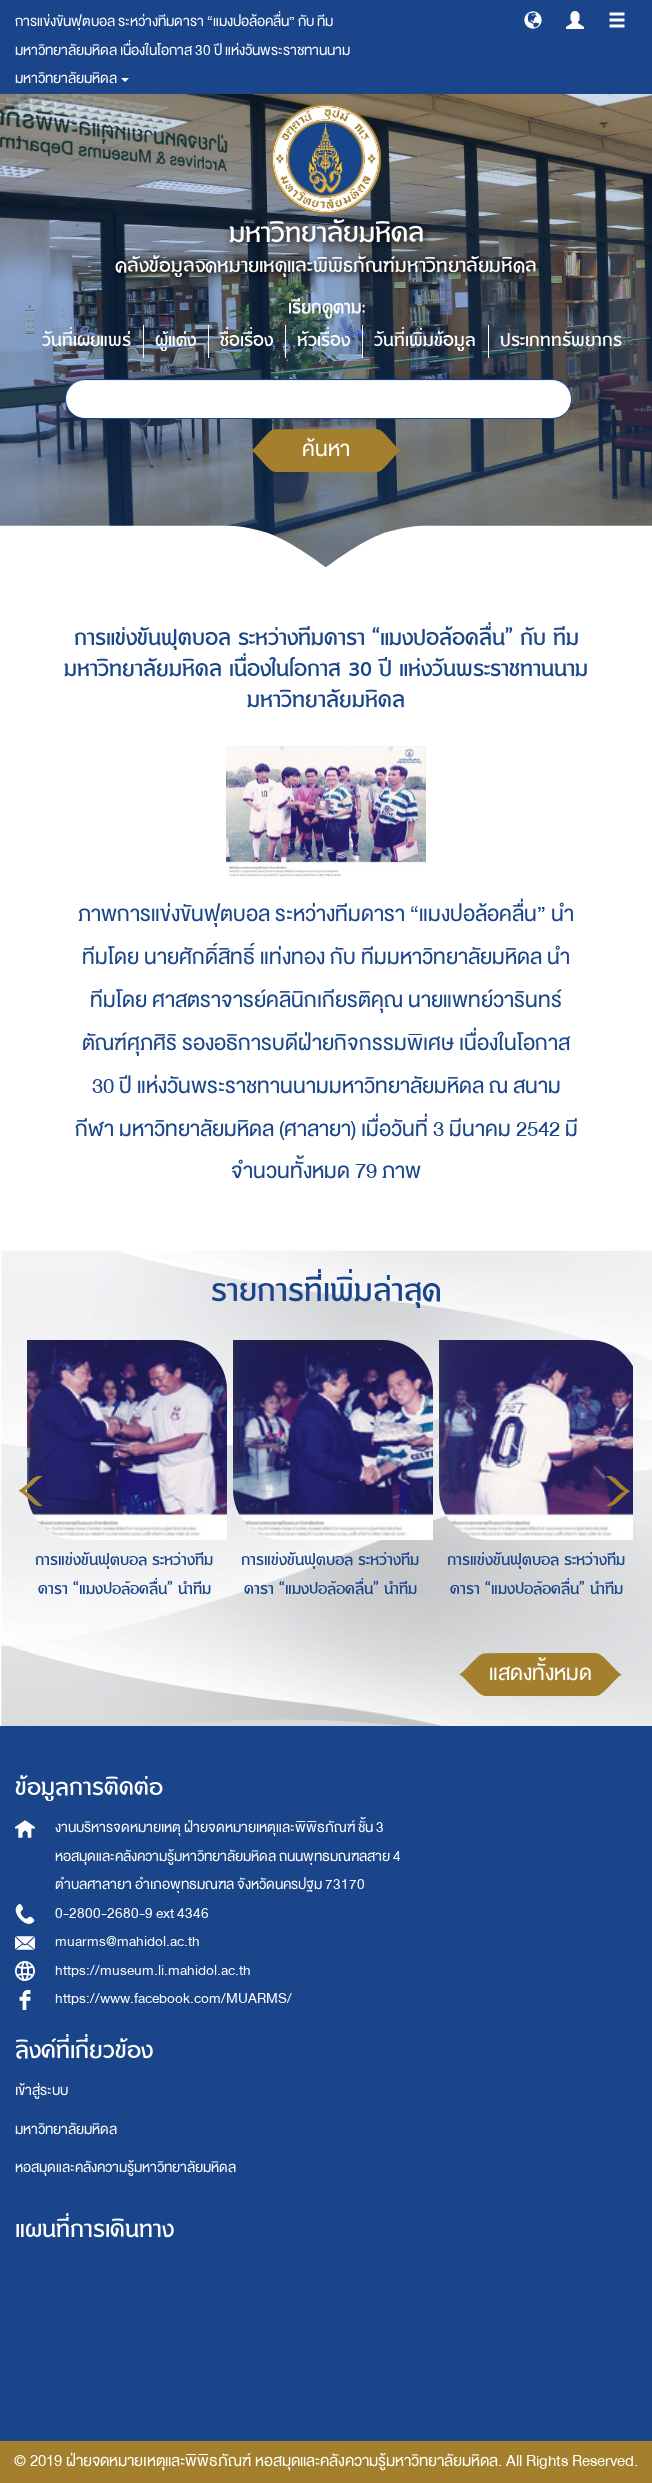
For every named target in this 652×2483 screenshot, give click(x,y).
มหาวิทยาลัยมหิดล (66, 2129)
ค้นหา (326, 449)
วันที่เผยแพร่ (86, 340)
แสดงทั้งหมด (540, 1673)
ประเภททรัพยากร (561, 340)
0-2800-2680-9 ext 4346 (132, 1913)
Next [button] (618, 1491)
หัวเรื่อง (323, 340)
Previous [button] (31, 1491)
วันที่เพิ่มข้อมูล (425, 340)
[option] (119, 1488)
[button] (533, 19)
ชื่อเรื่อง (246, 340)
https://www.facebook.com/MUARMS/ (173, 1998)
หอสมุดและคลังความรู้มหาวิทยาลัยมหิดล (125, 2167)
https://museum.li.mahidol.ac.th (153, 1970)
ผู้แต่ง (175, 340)
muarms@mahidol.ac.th (127, 1941)
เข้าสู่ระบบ (41, 2090)
